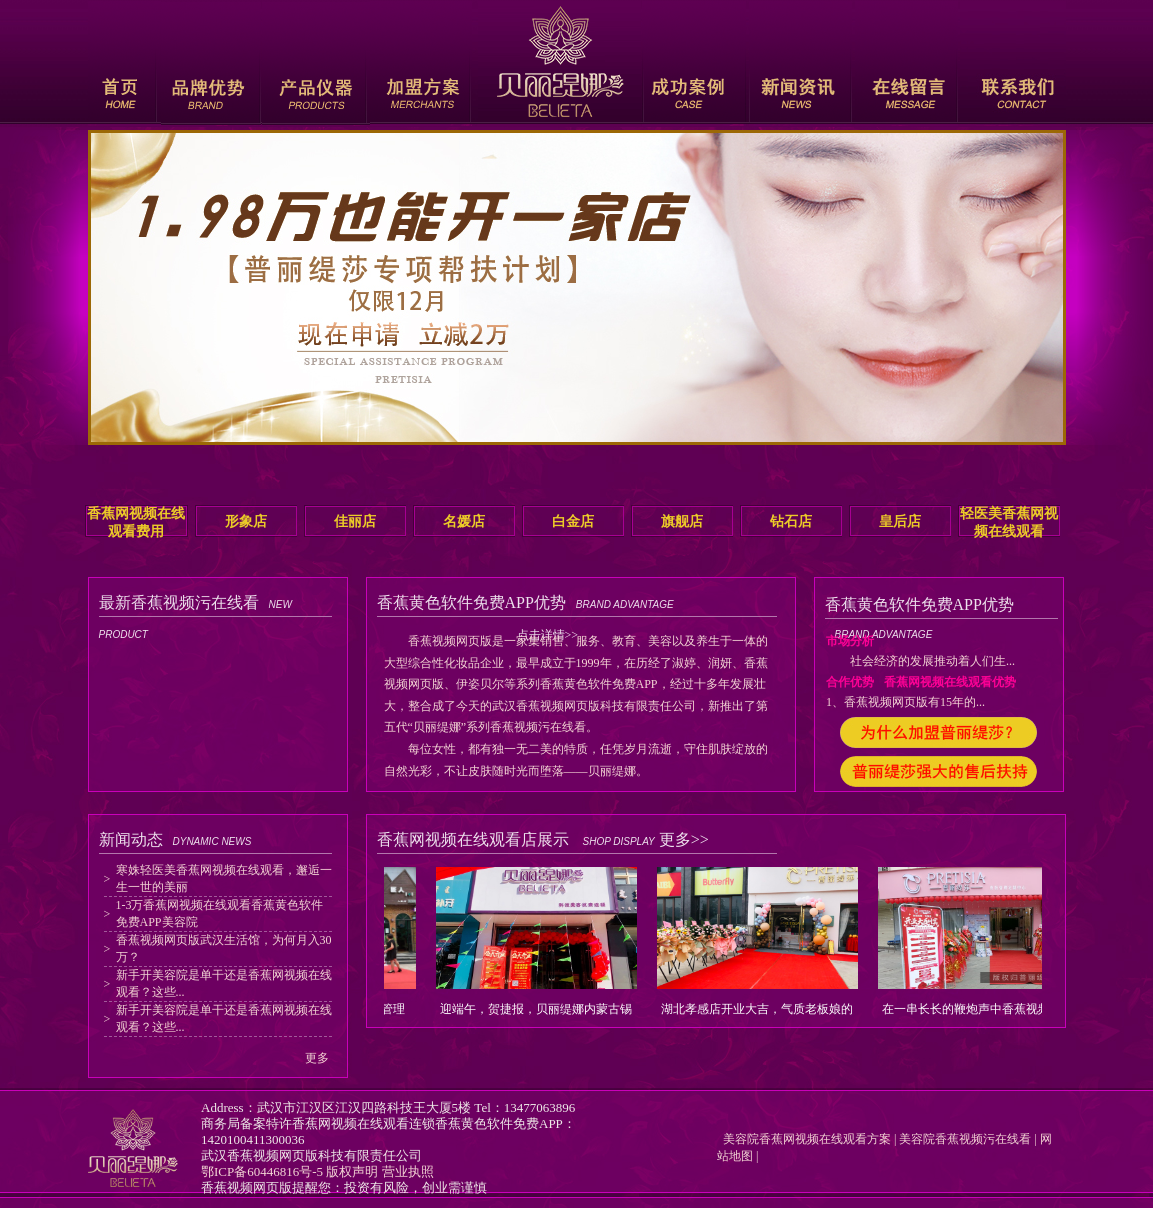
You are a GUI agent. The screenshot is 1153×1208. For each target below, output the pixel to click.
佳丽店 (355, 521)
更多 (317, 1058)
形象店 (246, 521)
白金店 (573, 521)
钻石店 (791, 521)
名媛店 (464, 521)
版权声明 (352, 1171)
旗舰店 (682, 521)
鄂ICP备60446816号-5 (262, 1171)
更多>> (684, 839)
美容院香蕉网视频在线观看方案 (804, 1139)
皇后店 (900, 521)
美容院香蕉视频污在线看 (965, 1139)
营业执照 (408, 1171)
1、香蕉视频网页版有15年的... (905, 702)
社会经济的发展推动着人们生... (920, 661)
